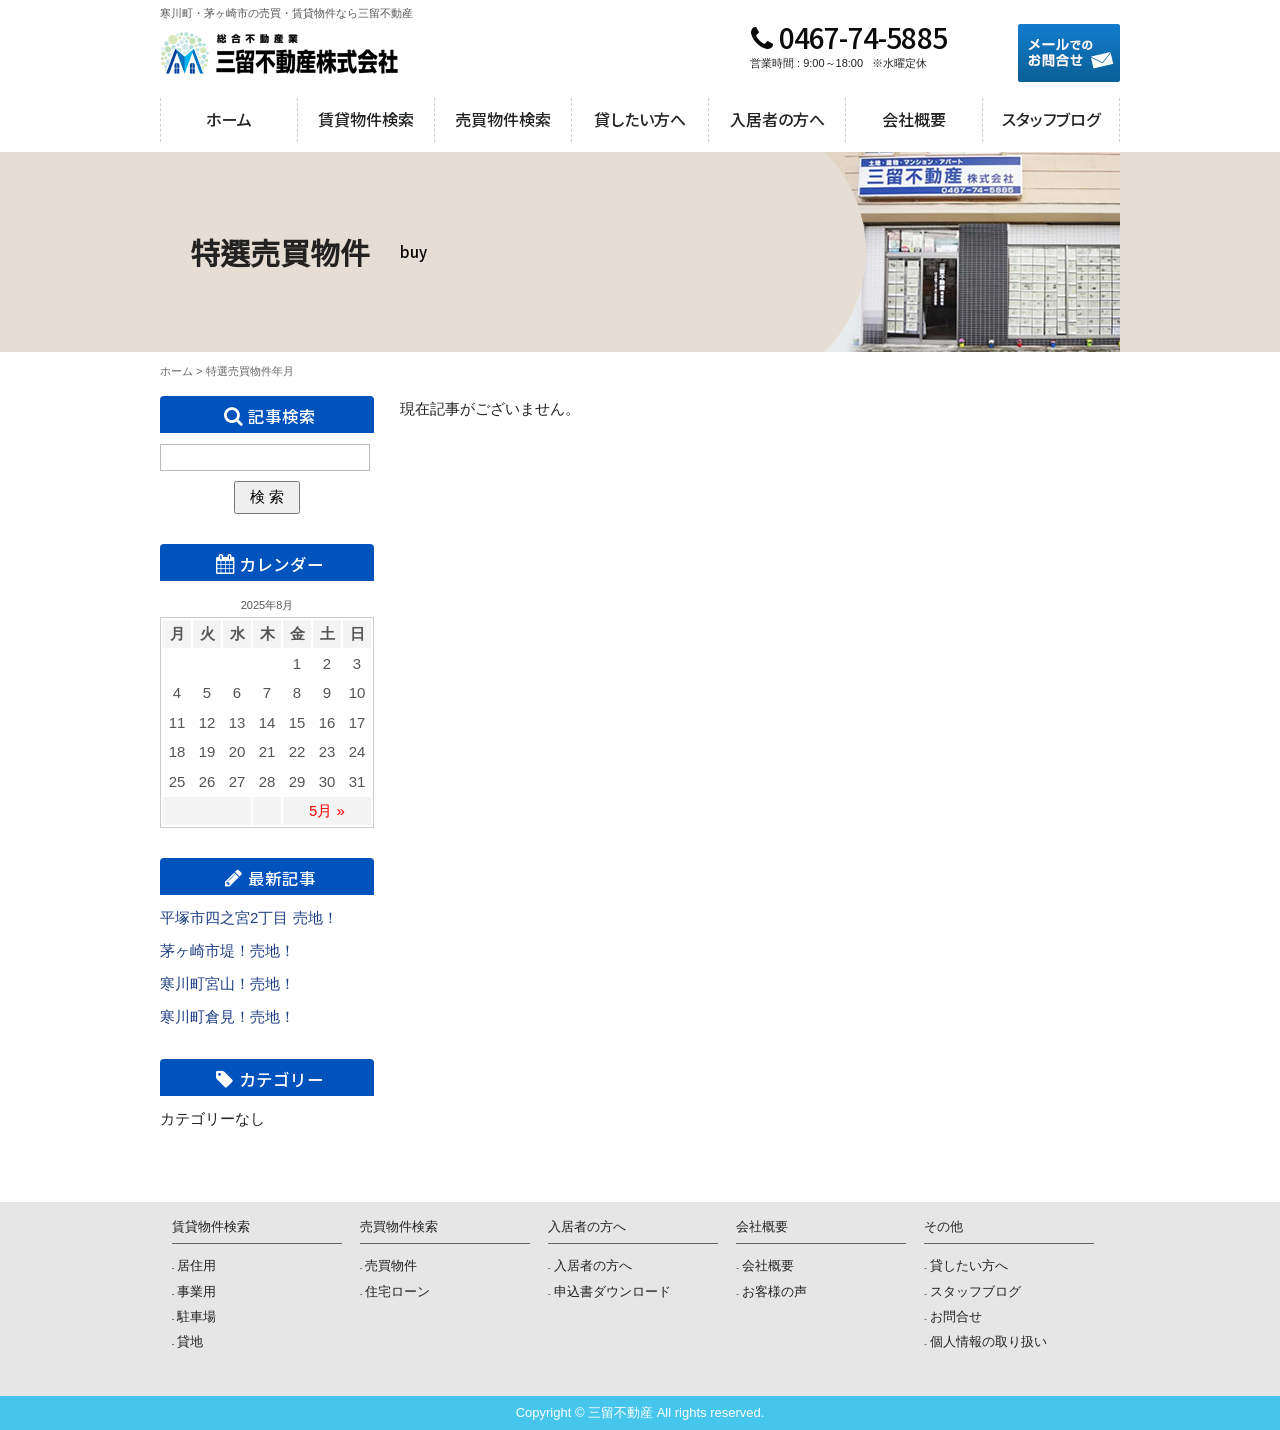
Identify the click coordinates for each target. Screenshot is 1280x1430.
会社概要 (914, 119)
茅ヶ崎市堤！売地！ (227, 950)
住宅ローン (397, 1291)
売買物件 (391, 1265)
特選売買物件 (239, 371)
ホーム (229, 119)
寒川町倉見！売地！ (227, 1016)
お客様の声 (774, 1291)
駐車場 (196, 1316)
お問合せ (956, 1316)
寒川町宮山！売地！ (227, 983)
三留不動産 (279, 53)
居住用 (196, 1265)
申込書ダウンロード (612, 1291)
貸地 (190, 1341)
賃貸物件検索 (366, 119)
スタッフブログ (1051, 119)
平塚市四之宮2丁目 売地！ (249, 917)
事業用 (196, 1291)
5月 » (327, 810)
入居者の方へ (777, 119)
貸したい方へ (640, 119)
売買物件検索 (503, 119)
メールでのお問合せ (1069, 53)
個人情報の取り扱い (988, 1341)
